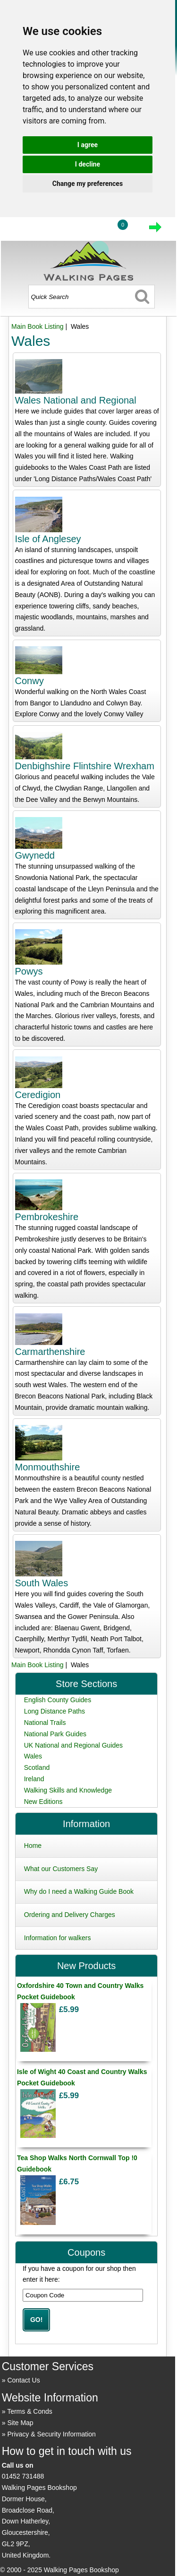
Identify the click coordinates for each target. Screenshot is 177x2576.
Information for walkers (57, 1938)
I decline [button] (87, 164)
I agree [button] (87, 145)
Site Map (20, 2423)
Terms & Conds (29, 2411)
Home (33, 1845)
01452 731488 (23, 2476)
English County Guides (57, 1700)
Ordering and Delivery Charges (69, 1914)
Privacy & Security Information (51, 2434)
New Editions (43, 1801)
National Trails (45, 1722)
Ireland (34, 1779)
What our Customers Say (61, 1869)
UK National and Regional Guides (73, 1745)
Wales (33, 1756)
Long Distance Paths (54, 1711)
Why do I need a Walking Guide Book (79, 1891)
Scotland (37, 1767)
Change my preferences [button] (87, 183)
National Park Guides (55, 1734)
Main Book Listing (37, 326)
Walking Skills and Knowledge (68, 1790)
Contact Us (23, 2380)
